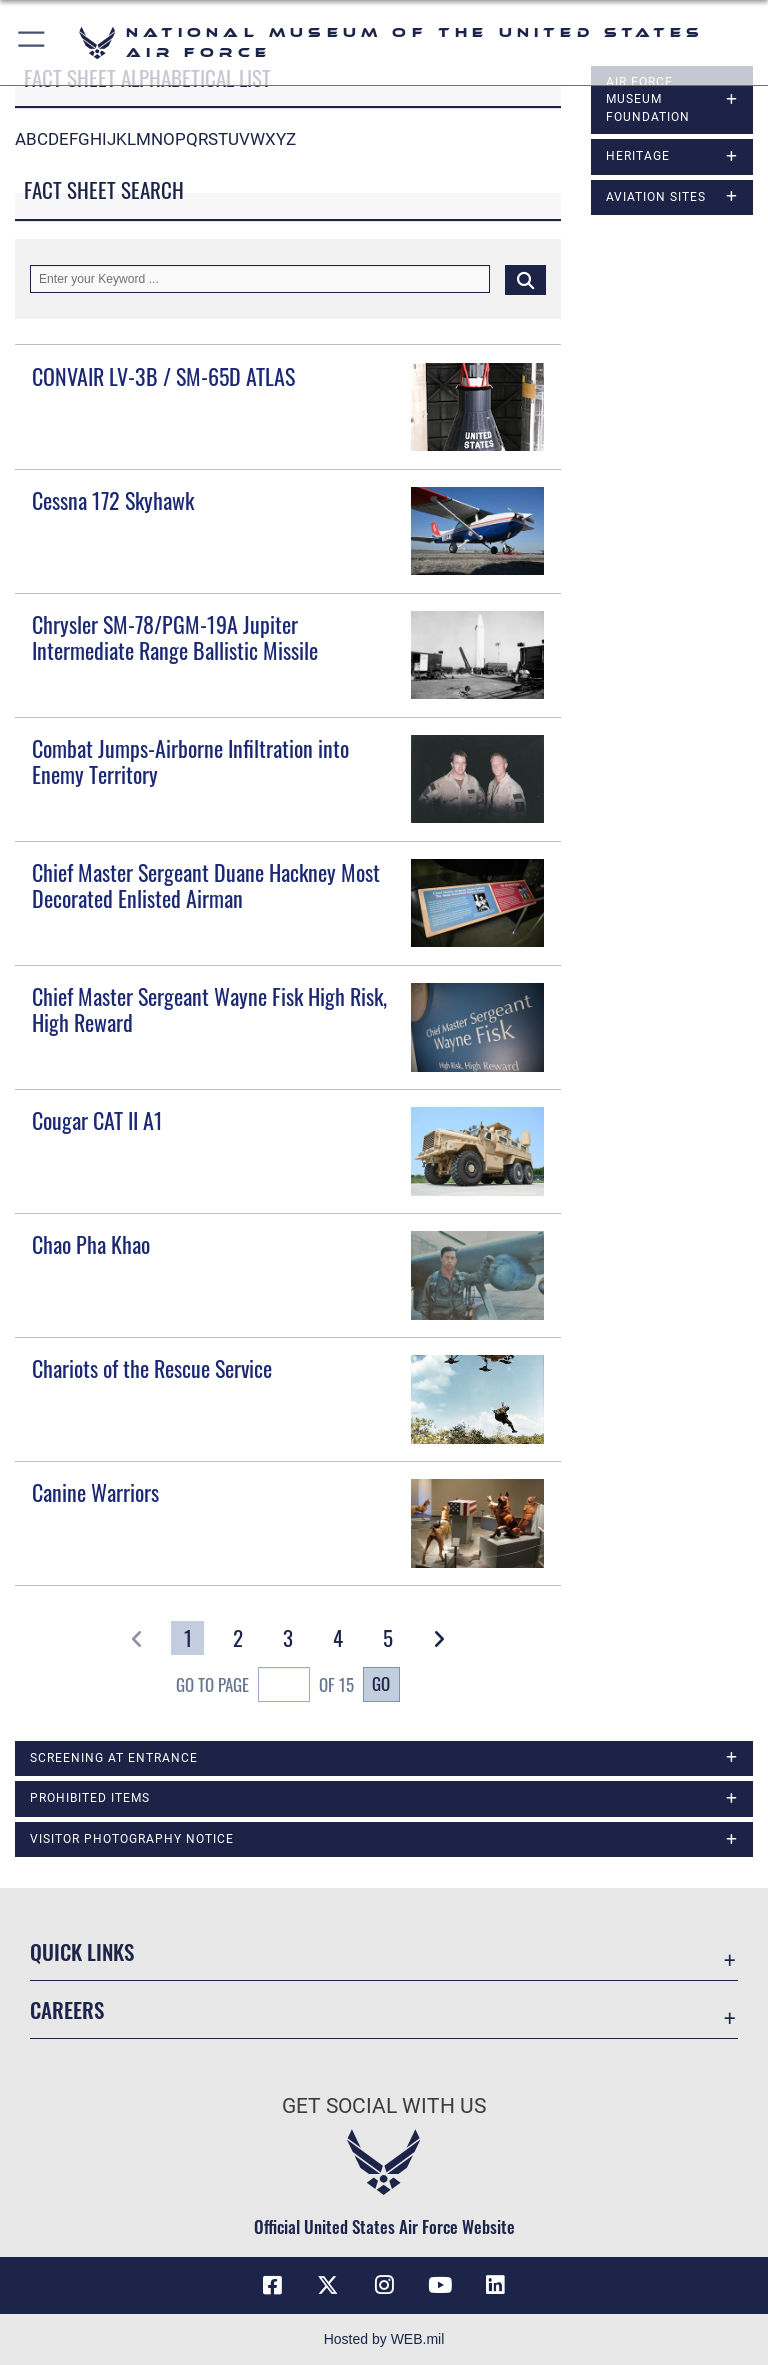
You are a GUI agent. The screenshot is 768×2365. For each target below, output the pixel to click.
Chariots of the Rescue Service (152, 1368)
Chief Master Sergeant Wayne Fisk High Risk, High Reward (209, 1009)
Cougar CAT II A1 (97, 1120)
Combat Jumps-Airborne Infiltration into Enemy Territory (190, 761)
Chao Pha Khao (91, 1244)
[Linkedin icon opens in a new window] (496, 2285)
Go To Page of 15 (265, 1687)
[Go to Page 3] (288, 1638)
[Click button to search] (525, 279)
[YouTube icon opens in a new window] (440, 2285)
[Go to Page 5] (388, 1638)
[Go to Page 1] (187, 1638)
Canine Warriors (95, 1492)
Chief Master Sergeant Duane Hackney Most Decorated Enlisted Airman (206, 885)
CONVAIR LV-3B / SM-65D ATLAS (163, 376)
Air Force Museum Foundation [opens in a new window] (648, 99)
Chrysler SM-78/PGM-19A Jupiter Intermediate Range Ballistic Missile (175, 637)
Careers (67, 2009)
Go (381, 1683)
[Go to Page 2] (237, 1638)
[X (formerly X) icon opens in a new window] (328, 2285)
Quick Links (82, 1951)
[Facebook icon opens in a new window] (272, 2285)
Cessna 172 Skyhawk (113, 500)
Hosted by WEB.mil (384, 2339)
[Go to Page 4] (338, 1638)
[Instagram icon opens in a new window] (384, 2285)
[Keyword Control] (260, 279)
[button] (32, 42)
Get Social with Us (384, 2106)
